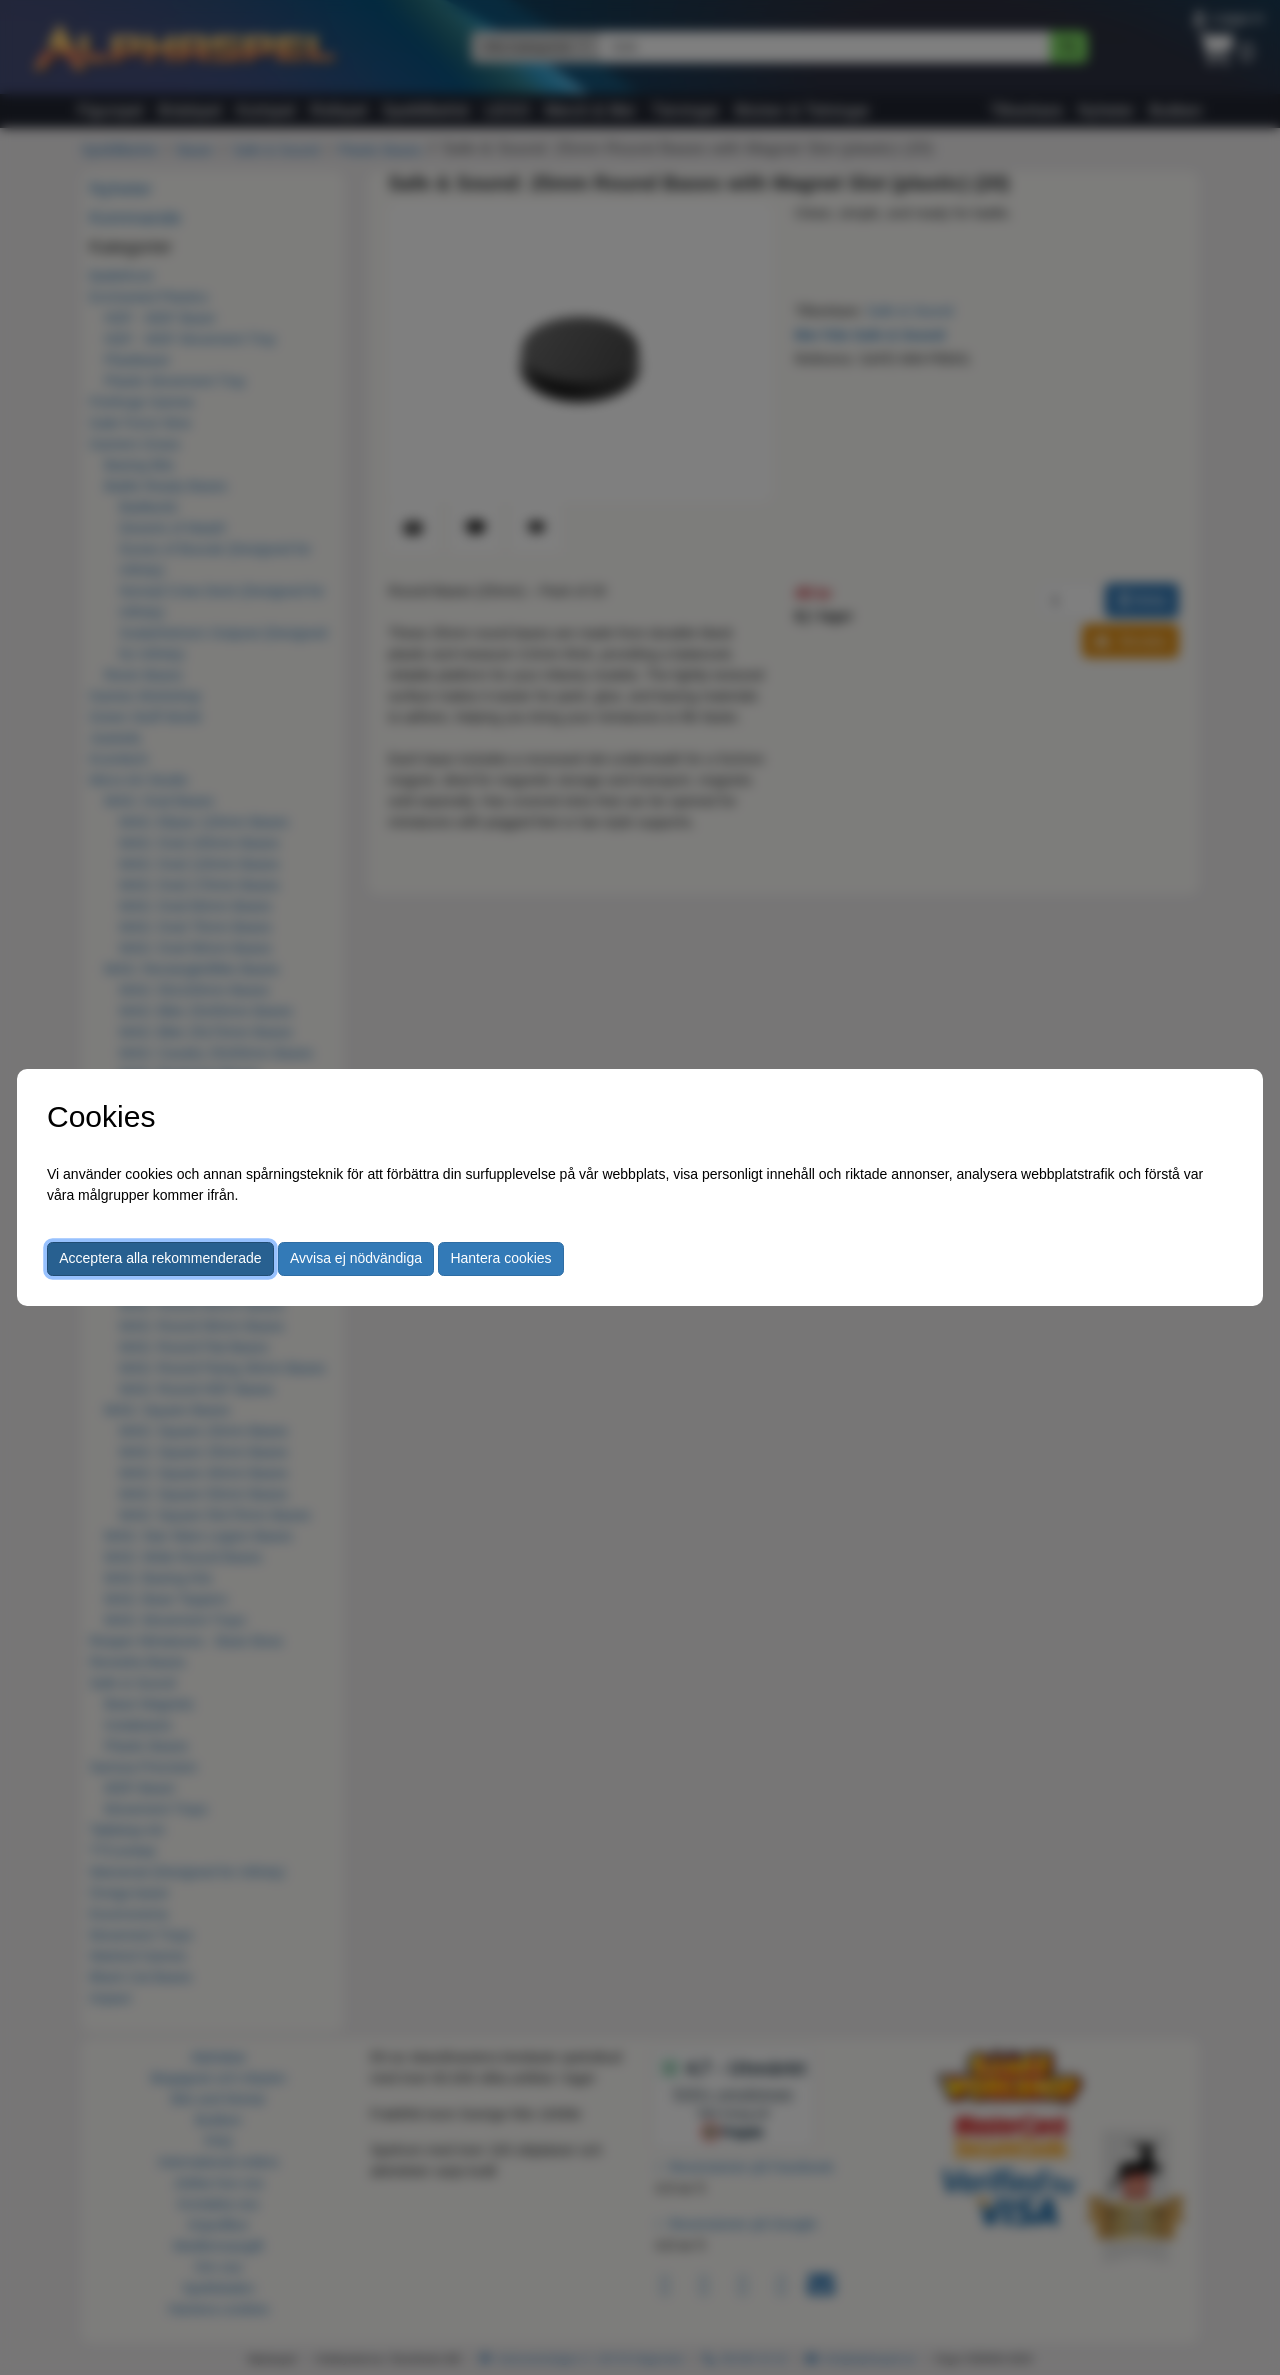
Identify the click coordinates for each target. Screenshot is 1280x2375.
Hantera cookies (500, 1258)
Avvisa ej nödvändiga (356, 1258)
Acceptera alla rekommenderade (160, 1258)
